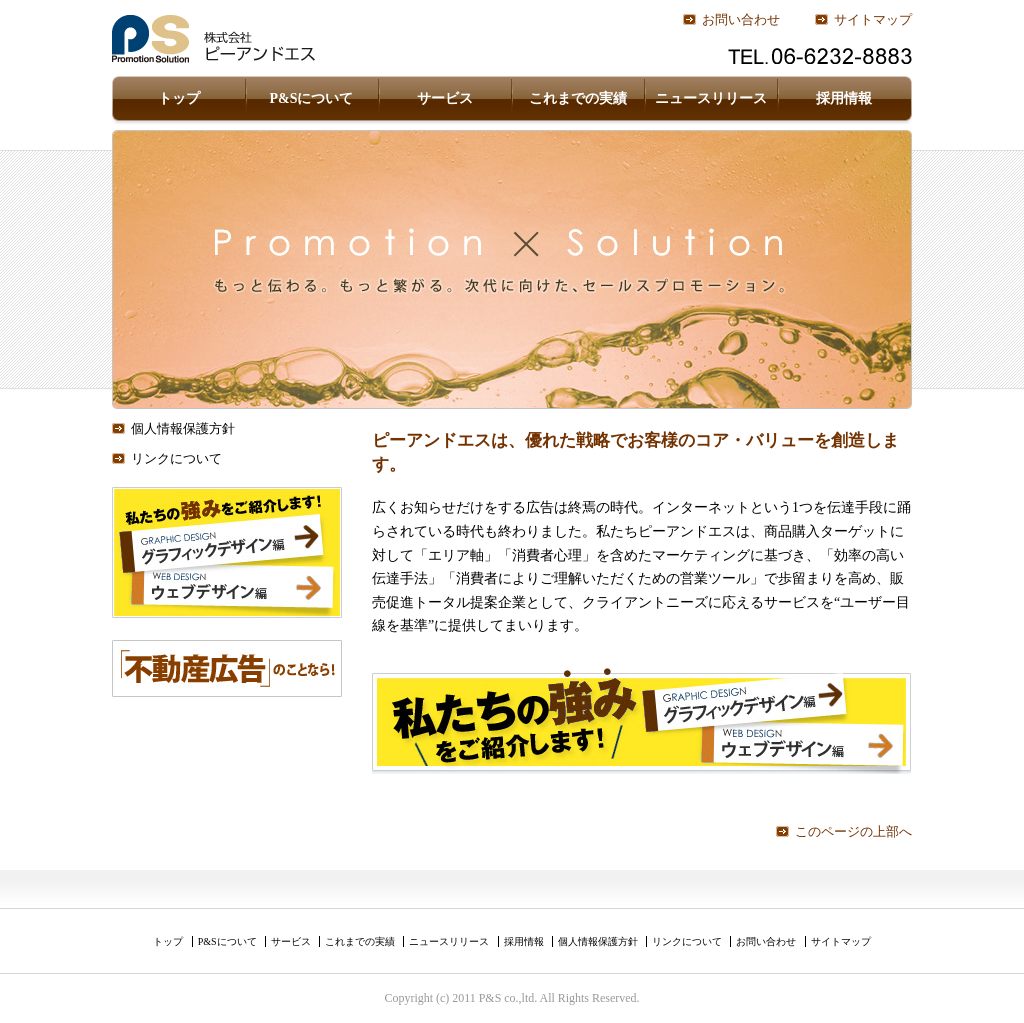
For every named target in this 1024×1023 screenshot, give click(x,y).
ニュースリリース (711, 98)
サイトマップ (873, 19)
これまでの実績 (578, 98)
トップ (179, 98)
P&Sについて (312, 98)
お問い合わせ (741, 19)
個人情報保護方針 (183, 428)
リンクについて (176, 458)
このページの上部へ (853, 831)
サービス (445, 98)
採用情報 (844, 98)
